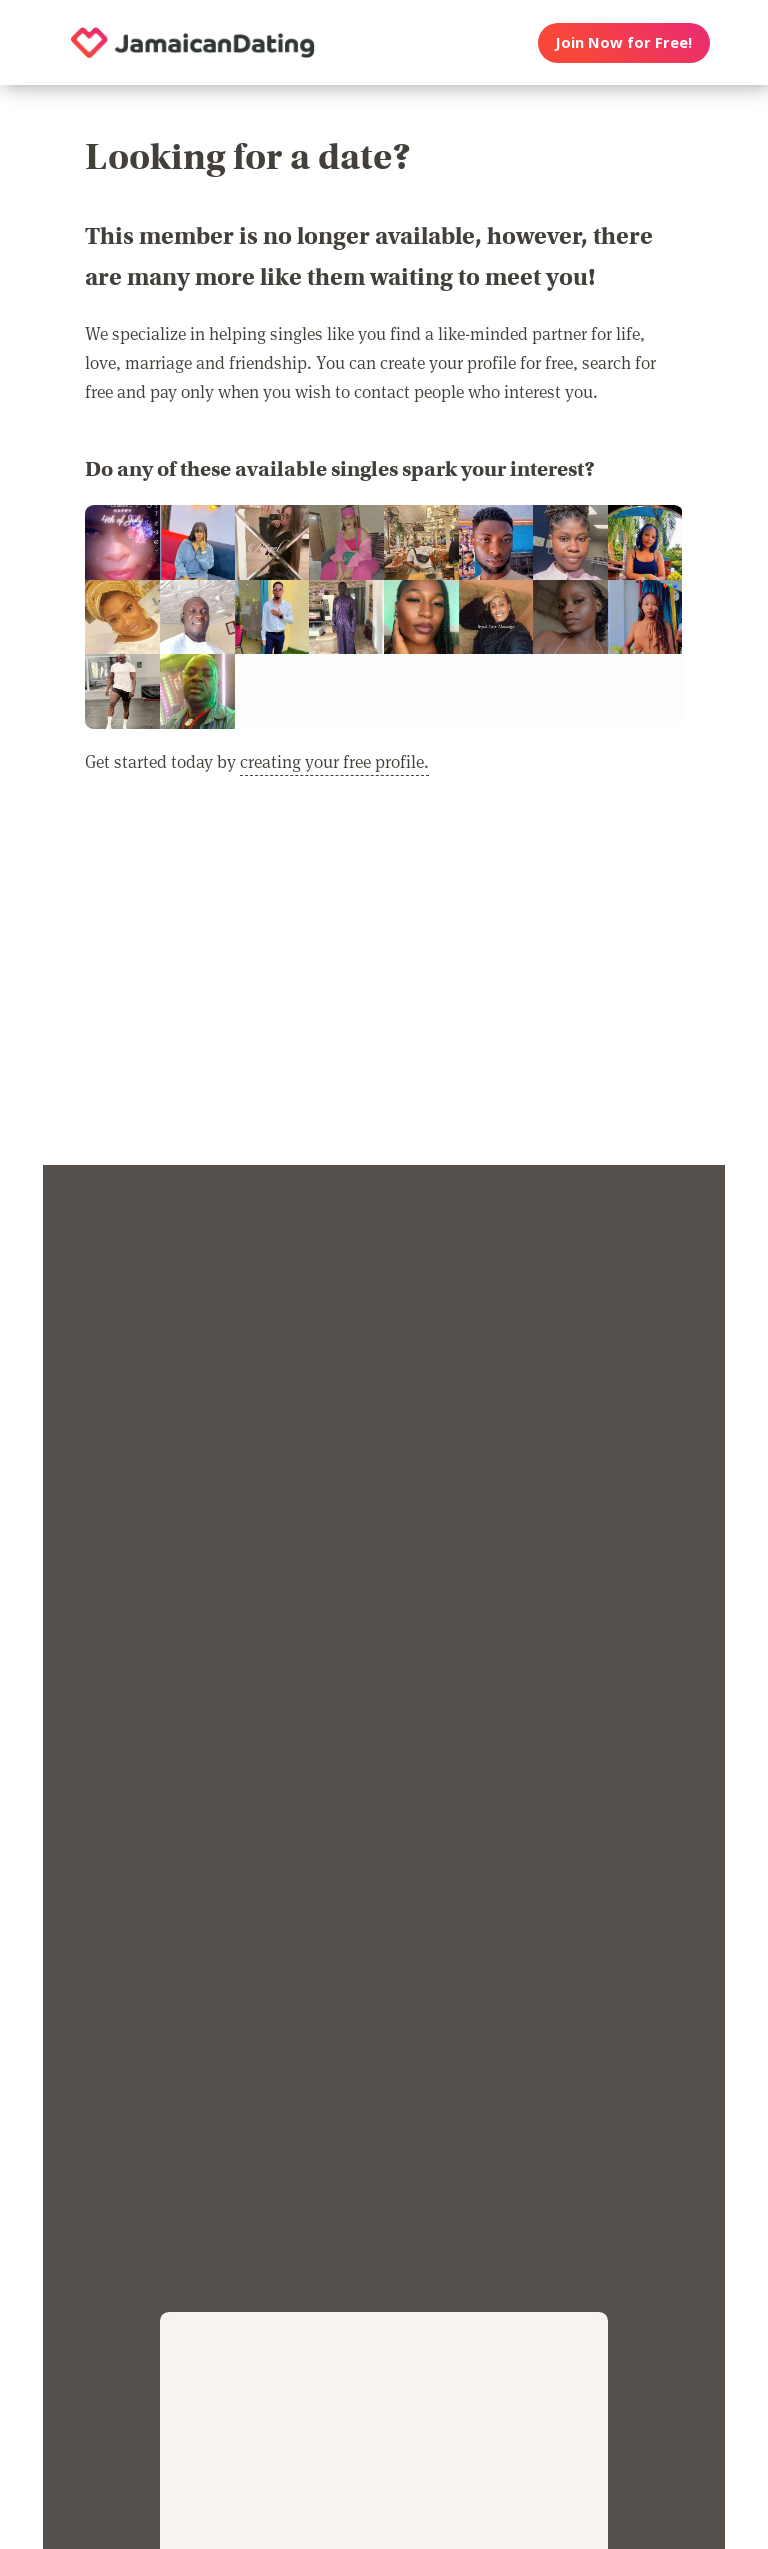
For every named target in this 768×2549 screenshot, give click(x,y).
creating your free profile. (334, 761)
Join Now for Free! (623, 42)
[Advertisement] (384, 983)
